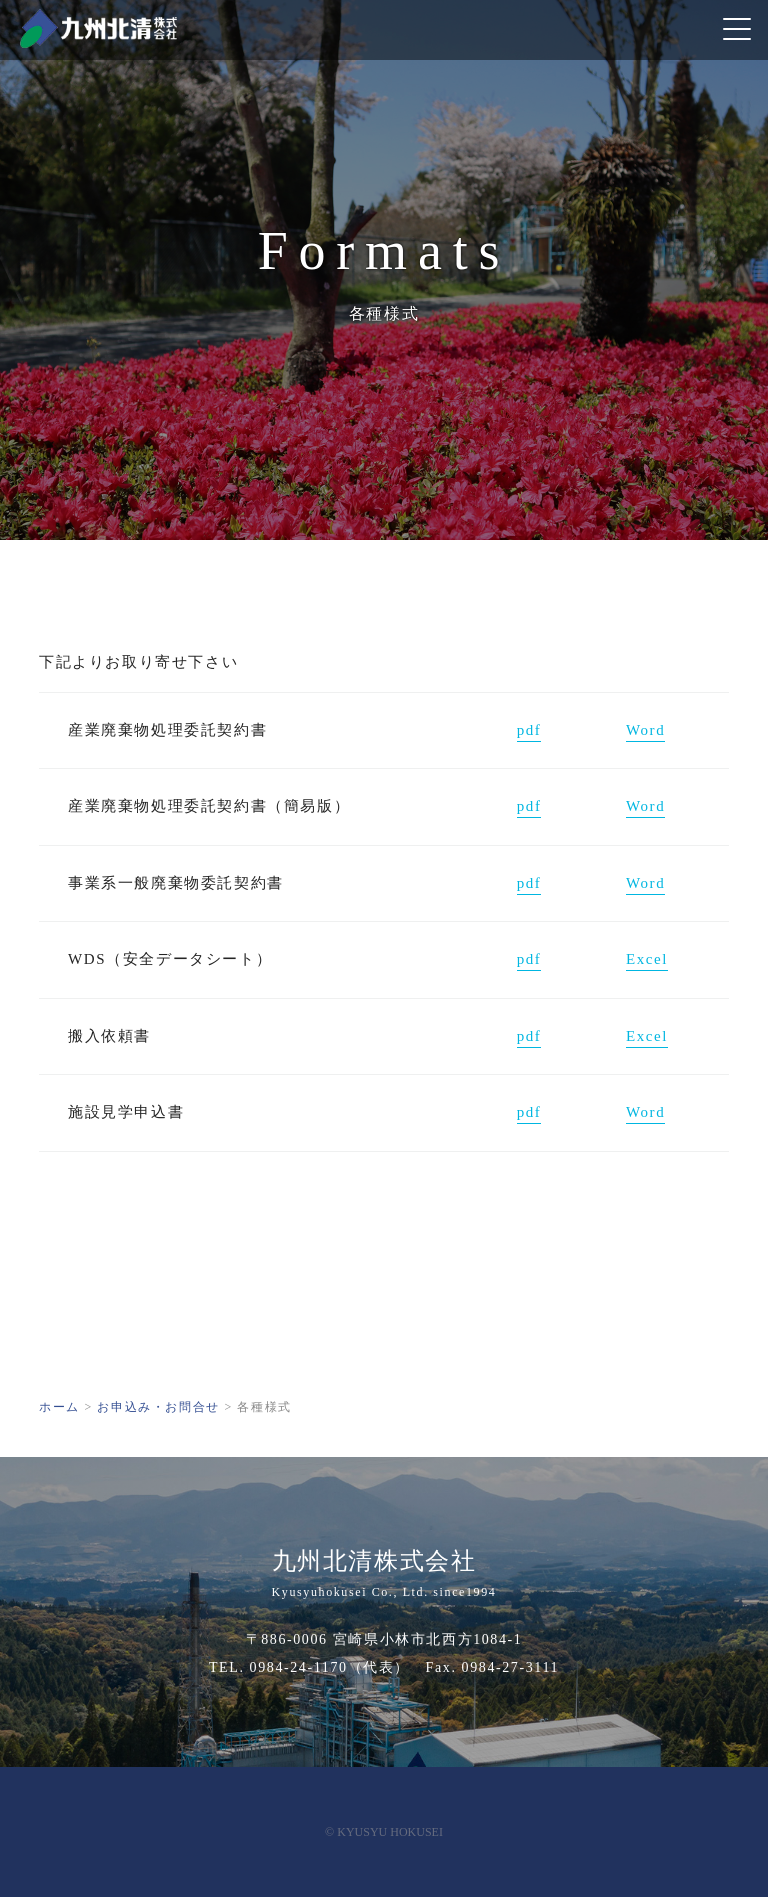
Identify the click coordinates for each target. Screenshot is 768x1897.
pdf (529, 730)
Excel (647, 959)
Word (645, 730)
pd (526, 806)
